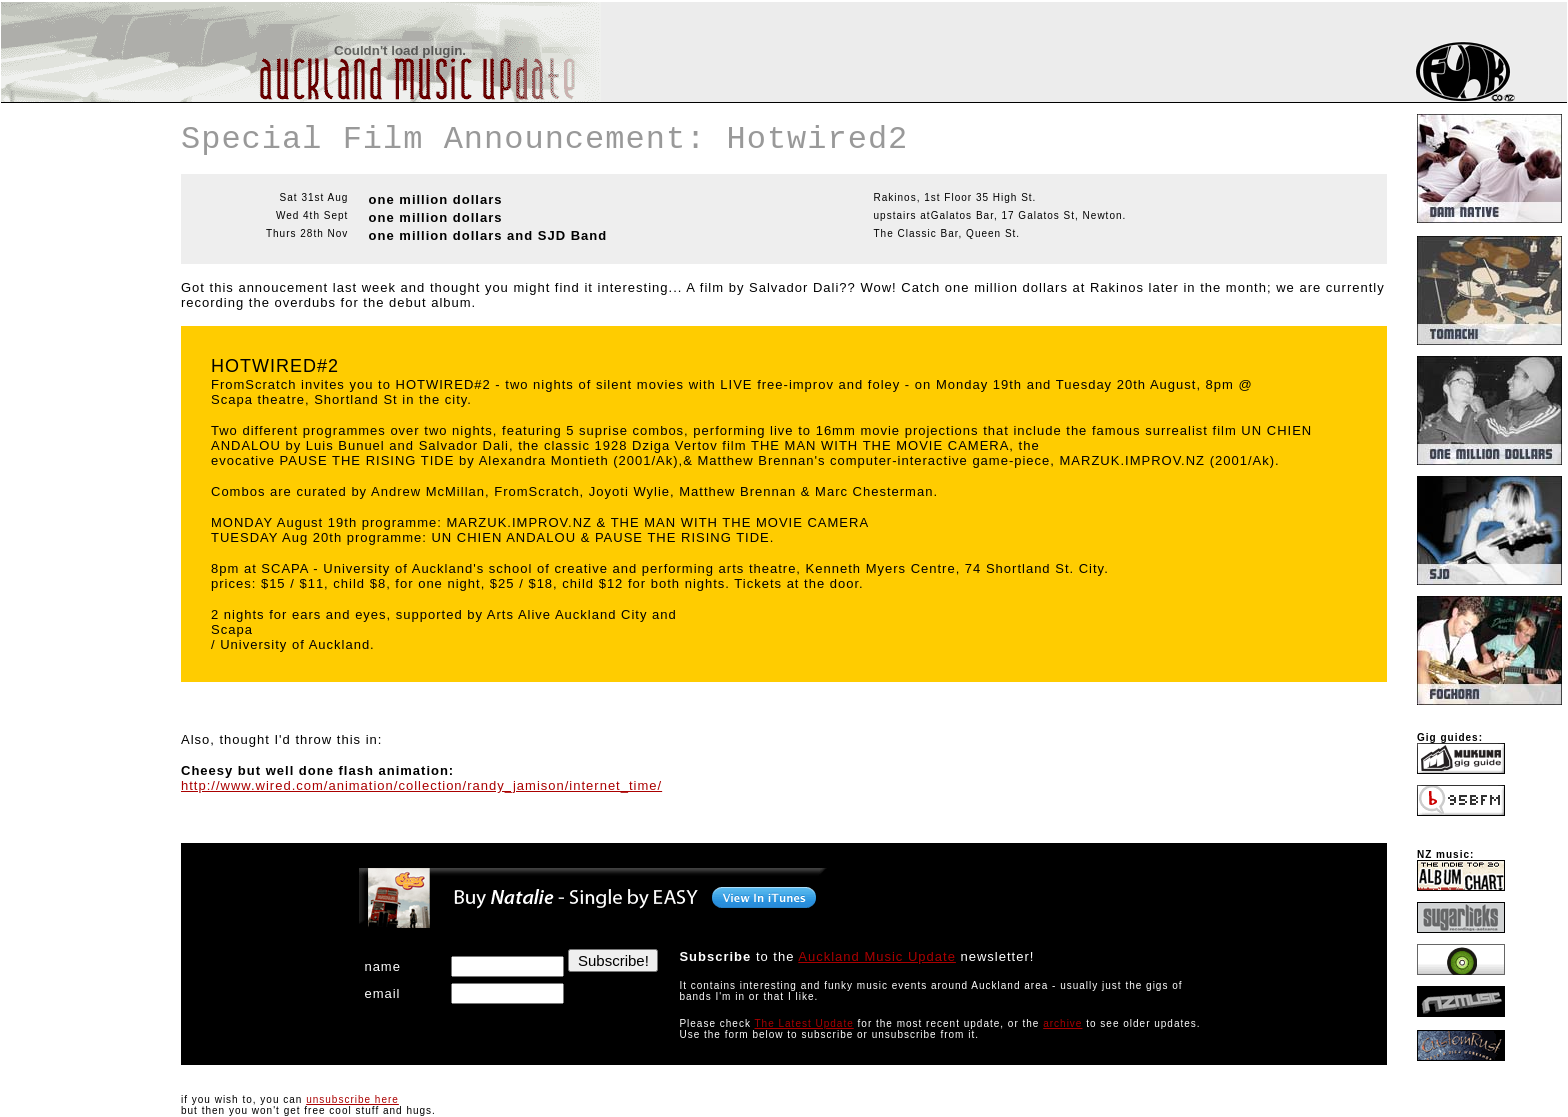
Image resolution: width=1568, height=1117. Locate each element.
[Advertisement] (61, 224)
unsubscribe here (352, 1099)
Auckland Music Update (877, 956)
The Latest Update (803, 1023)
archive (1062, 1023)
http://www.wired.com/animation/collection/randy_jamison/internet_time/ (421, 785)
